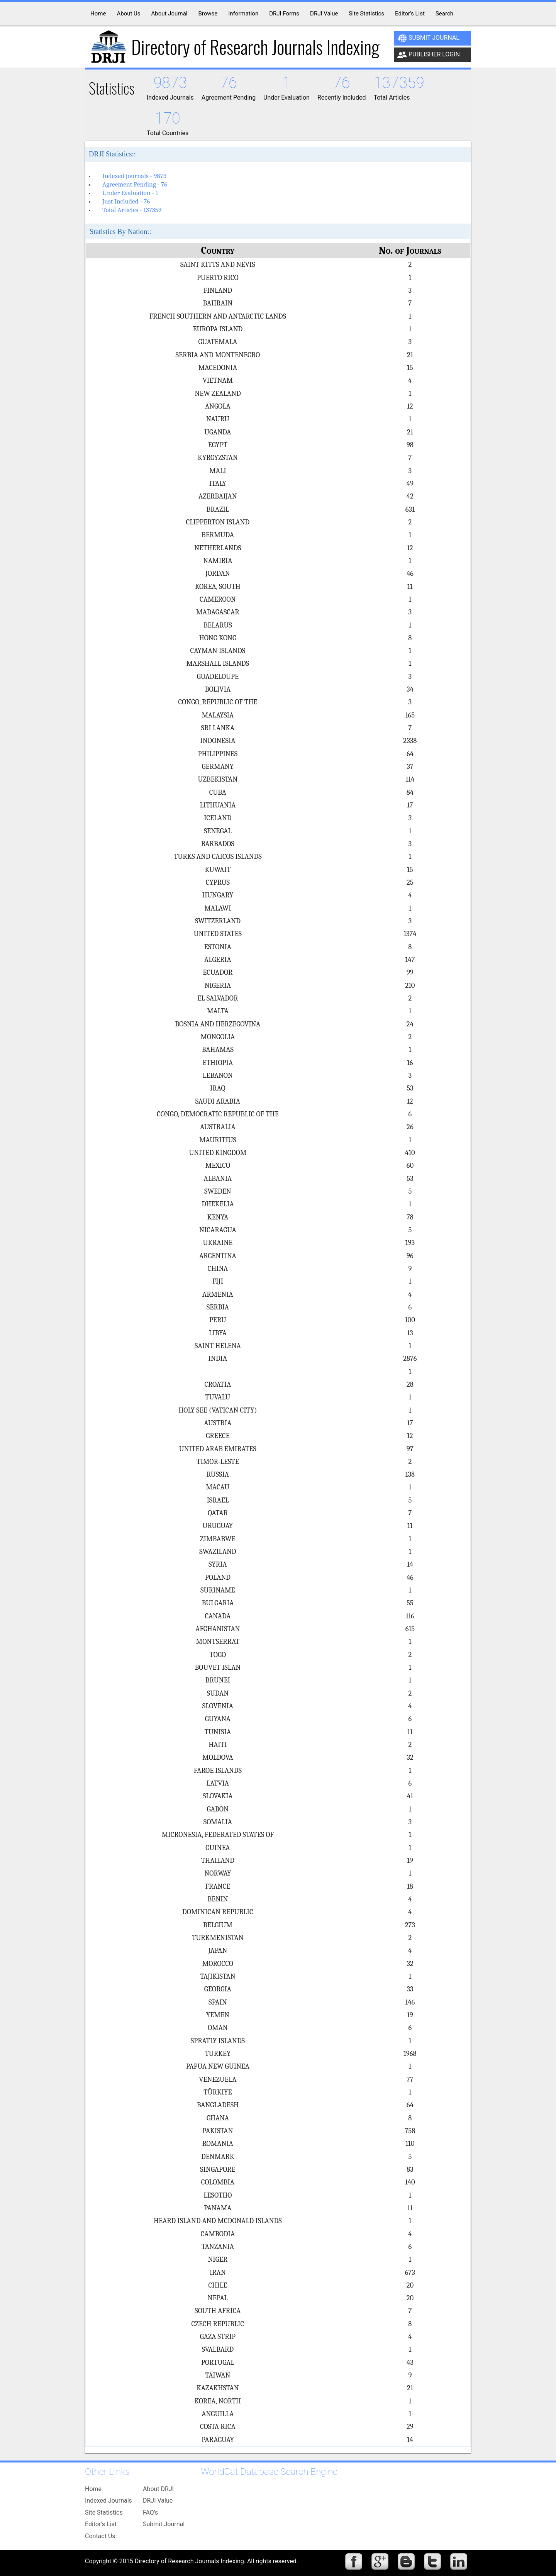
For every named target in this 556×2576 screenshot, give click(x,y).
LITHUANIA (218, 805)
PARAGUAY (218, 2439)
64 (410, 754)
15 (410, 367)
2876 (410, 1358)
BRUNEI (217, 1680)
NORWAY (217, 1873)
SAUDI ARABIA (217, 1101)
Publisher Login (428, 54)
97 (410, 1449)
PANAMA (217, 2208)
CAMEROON (218, 599)
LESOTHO (217, 2195)
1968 (410, 2053)
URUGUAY (218, 1525)
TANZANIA (218, 2246)
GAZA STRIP (218, 2336)
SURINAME (217, 1590)
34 (410, 689)
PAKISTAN (217, 2131)
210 (410, 985)
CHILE (217, 2285)
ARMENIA (217, 1294)
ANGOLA (218, 406)
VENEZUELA (217, 2079)
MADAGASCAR (217, 612)
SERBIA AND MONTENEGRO (218, 355)
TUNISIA (218, 1732)
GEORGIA (217, 1989)
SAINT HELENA (218, 1345)
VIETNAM (218, 380)
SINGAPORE (218, 2169)
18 (410, 1886)
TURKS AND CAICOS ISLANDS (218, 856)
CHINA (217, 1268)
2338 (410, 740)
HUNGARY (217, 895)
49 (410, 483)
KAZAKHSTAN (218, 2388)
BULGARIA (218, 1603)
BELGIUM (217, 1925)
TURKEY (218, 2053)
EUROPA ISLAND (217, 329)
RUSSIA (218, 1474)
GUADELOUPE (218, 676)
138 (410, 1474)
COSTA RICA (218, 2426)
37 (410, 766)
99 (410, 972)
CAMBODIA (218, 2234)
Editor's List (101, 2524)
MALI (217, 470)
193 (410, 1242)
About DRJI (158, 2489)
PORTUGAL (217, 2362)
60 (410, 1165)
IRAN (218, 2272)
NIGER (217, 2259)
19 (410, 1860)
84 (410, 792)
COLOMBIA (217, 2182)
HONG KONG (217, 638)
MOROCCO (217, 1963)
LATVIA (218, 1783)
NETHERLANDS (217, 548)
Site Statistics (104, 2512)
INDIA (217, 1358)
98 (410, 445)
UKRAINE (218, 1242)
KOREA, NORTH (218, 2401)
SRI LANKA (217, 728)
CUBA (217, 792)
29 (410, 2426)
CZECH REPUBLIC (218, 2324)
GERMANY (218, 766)
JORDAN (217, 573)
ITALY (217, 483)
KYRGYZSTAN (218, 457)
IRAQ (217, 1088)
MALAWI (217, 908)
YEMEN (217, 2015)
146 (410, 2002)
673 (410, 2272)
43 (410, 2362)
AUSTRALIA (218, 1127)
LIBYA (218, 1333)
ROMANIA (217, 2143)
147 (410, 959)
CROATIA (217, 1384)
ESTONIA (217, 947)
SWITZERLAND (218, 921)
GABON (218, 1809)
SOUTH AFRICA (218, 2310)
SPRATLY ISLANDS (218, 2041)
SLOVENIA (217, 1706)
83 (410, 2169)
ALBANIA (217, 1178)
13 (410, 1333)
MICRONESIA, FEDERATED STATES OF (218, 1834)
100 (410, 1320)
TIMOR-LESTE (218, 1461)
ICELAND (217, 818)
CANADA (218, 1616)
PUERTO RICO (218, 277)
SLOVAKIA (218, 1796)
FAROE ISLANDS (218, 1770)
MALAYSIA (218, 715)
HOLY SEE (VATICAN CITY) (217, 1410)
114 (410, 779)
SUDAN (218, 1693)
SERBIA (218, 1307)
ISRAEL (218, 1500)
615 (410, 1629)
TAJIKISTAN (217, 1976)
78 (410, 1217)
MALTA (218, 1011)
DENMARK (217, 2156)
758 (410, 2131)
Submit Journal (428, 38)
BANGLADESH (218, 2105)
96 (410, 1256)
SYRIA (217, 1564)
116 (410, 1616)
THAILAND (217, 1860)
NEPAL (218, 2298)
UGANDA (217, 432)
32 (410, 1757)
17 (410, 805)
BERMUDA (218, 535)
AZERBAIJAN (217, 496)
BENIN (217, 1899)
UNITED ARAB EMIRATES (217, 1449)
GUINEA (217, 1847)
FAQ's (150, 2512)
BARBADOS (217, 843)
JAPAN (217, 1950)
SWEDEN (217, 1191)
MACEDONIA (217, 367)
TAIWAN (217, 2375)
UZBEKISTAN (218, 779)
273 (410, 1925)
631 (410, 509)
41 (410, 1796)
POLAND (218, 1577)
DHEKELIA (218, 1204)
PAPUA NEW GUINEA (217, 2066)
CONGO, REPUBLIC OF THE (218, 702)
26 (410, 1127)
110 (409, 2143)
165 (410, 715)
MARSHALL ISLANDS (217, 663)
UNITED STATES (218, 933)
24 (410, 1024)
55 (410, 1603)
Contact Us (100, 2536)
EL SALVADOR (217, 998)
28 (410, 1384)
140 (410, 2182)
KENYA (217, 1217)
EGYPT (217, 445)
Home (93, 2489)
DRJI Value (158, 2500)
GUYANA (218, 1719)
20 (410, 2285)
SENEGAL (218, 831)
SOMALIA (217, 1822)
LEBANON (218, 1075)
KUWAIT (218, 869)
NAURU (217, 419)
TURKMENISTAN (218, 1937)
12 (410, 406)
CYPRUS (218, 882)
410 (410, 1152)
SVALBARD (218, 2349)
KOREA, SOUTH (218, 586)
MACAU (218, 1487)
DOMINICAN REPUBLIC (217, 1912)
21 (410, 355)
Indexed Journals (108, 2500)
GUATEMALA (217, 341)
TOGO (218, 1654)
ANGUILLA (218, 2414)
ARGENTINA (217, 1256)
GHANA (218, 2118)
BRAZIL (218, 509)
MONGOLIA (217, 1037)
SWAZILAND (217, 1551)
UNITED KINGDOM (217, 1152)
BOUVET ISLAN (218, 1667)
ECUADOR (217, 972)
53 (410, 1088)
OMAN (218, 2027)
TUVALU (217, 1397)
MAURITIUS (217, 1140)
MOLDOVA (217, 1757)
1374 (409, 933)
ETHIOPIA (218, 1062)
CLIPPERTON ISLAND (218, 522)
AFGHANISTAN (217, 1629)
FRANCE (217, 1886)
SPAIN (217, 2002)
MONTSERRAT (218, 1641)
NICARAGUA (217, 1230)
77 (410, 2079)
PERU (217, 1320)
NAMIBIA (217, 560)
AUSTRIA (217, 1423)
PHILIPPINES (217, 754)
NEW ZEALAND (218, 393)
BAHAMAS (218, 1049)
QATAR (218, 1513)
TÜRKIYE (217, 2092)
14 (410, 1564)
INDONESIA (217, 740)
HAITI (217, 1744)
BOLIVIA (218, 689)
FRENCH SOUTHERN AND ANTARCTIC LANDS (217, 316)
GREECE (217, 1435)
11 (410, 586)
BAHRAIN (218, 303)
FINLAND (217, 290)
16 (410, 1062)
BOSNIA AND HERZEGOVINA (217, 1024)
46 (410, 573)
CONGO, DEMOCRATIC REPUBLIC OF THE (218, 1114)
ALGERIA (217, 959)
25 (410, 882)
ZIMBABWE (218, 1539)
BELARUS (217, 625)
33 (410, 1989)
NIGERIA (218, 985)
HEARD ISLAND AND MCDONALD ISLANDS (218, 2220)
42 (410, 496)
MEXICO (217, 1165)
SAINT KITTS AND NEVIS (217, 264)
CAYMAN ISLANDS (218, 650)
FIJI (217, 1281)
